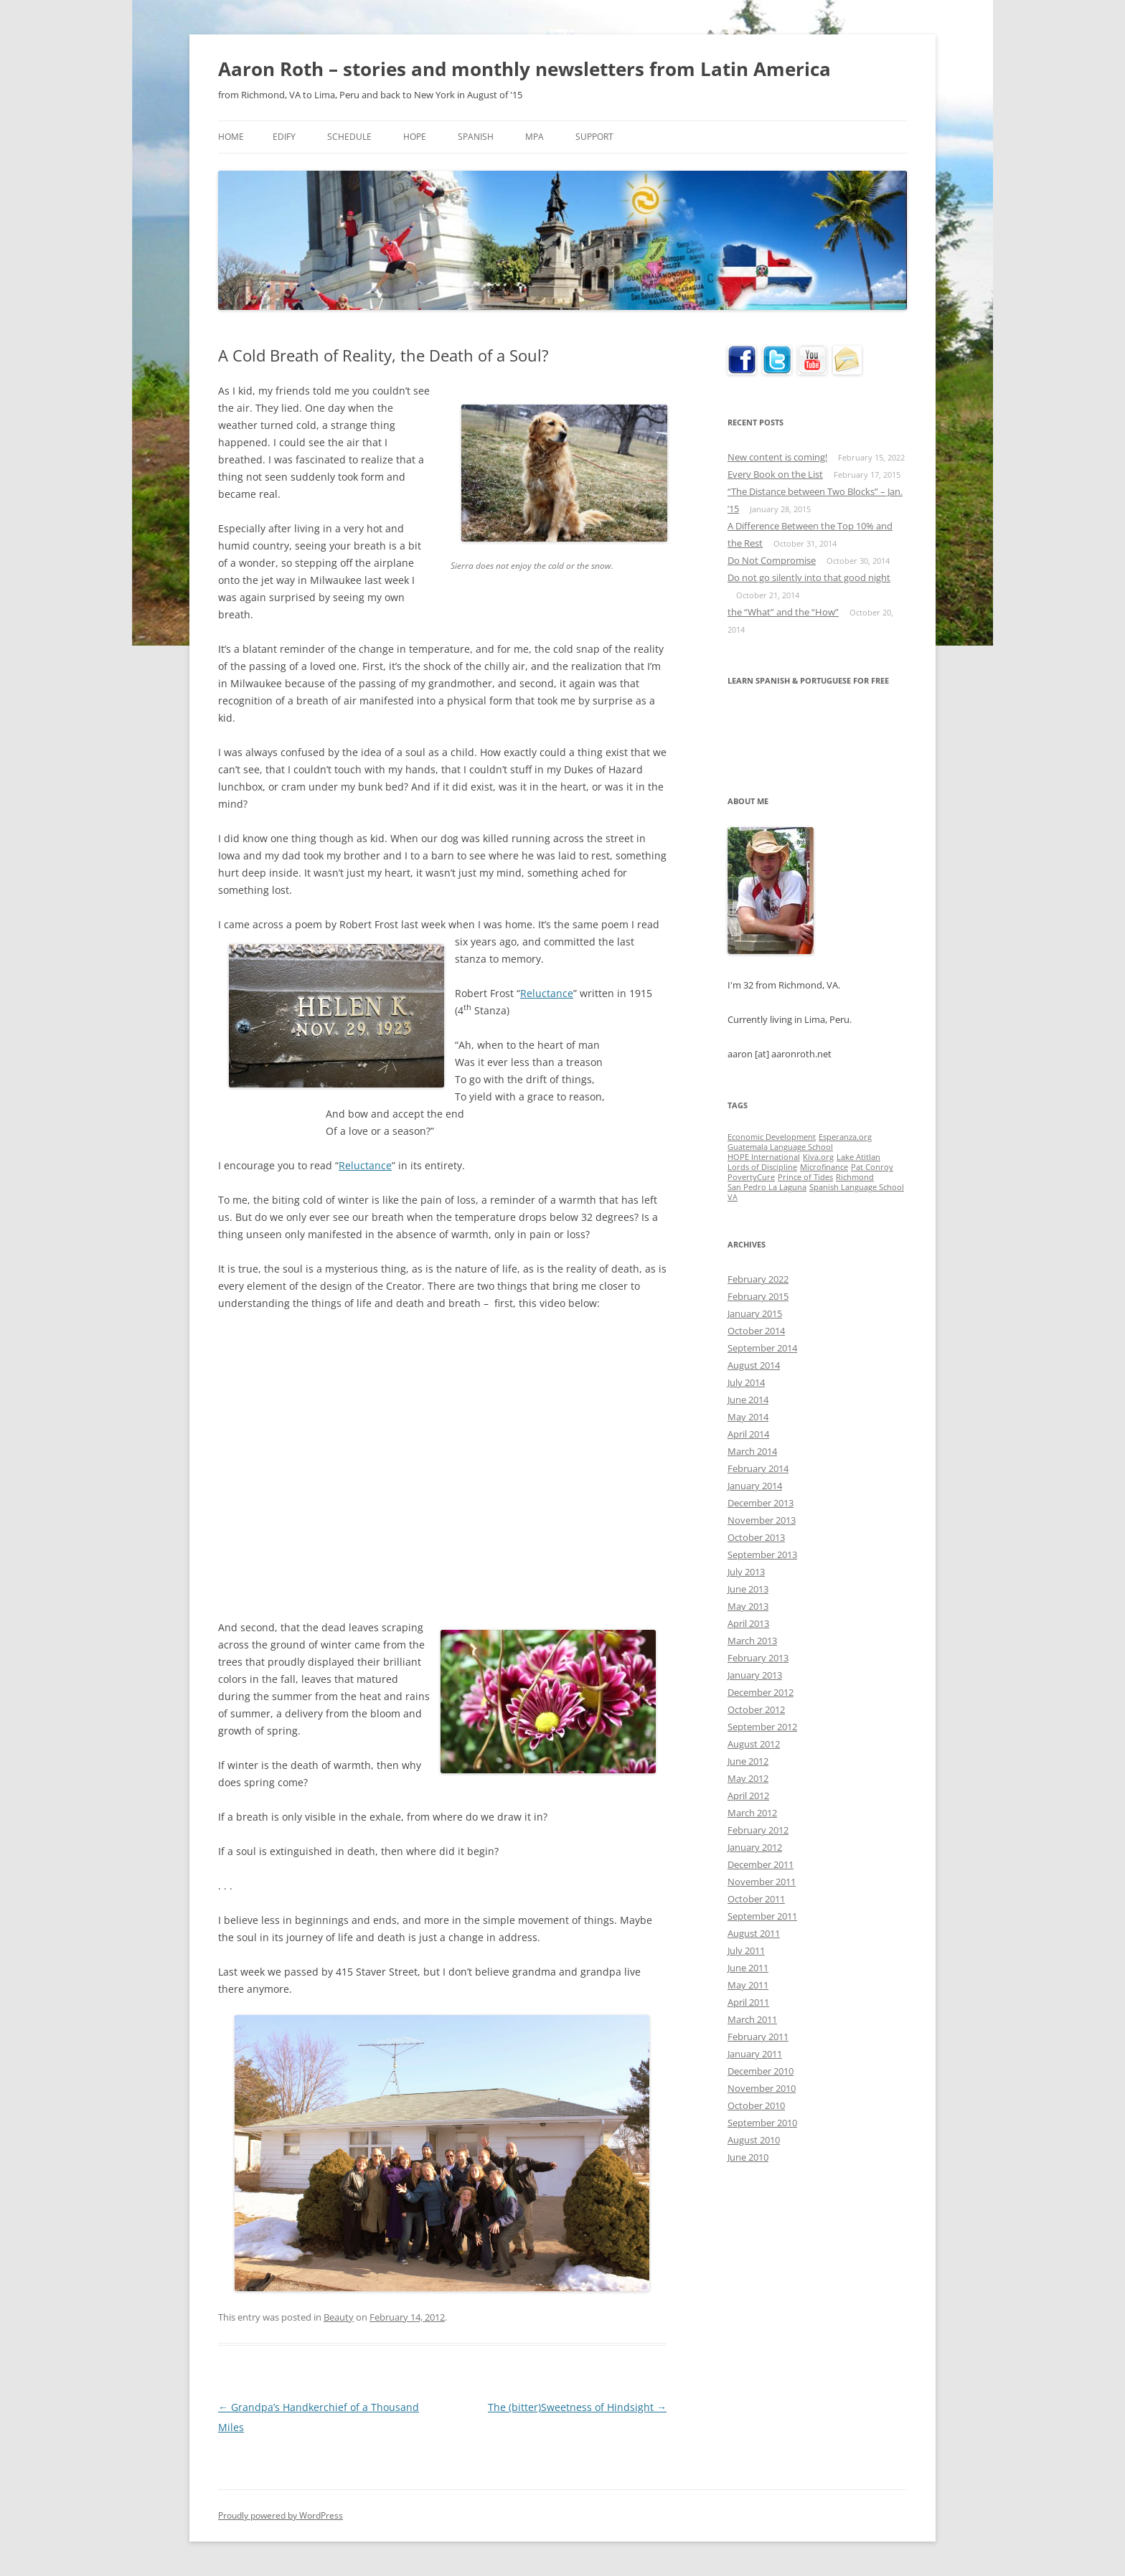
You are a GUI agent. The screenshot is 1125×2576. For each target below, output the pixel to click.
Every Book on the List (775, 474)
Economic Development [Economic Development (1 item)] (772, 1137)
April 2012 (748, 1795)
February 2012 (758, 1830)
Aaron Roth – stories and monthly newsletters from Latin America (524, 69)
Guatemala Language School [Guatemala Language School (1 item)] (780, 1147)
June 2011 (748, 1967)
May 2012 (748, 1778)
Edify (284, 137)
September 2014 (762, 1347)
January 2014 (755, 1485)
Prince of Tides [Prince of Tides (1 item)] (805, 1177)
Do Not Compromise (772, 560)
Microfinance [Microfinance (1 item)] (824, 1167)
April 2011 (748, 2002)
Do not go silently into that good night (809, 577)
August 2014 (754, 1365)
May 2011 (748, 1984)
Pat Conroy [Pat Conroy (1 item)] (872, 1167)
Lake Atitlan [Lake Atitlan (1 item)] (858, 1157)
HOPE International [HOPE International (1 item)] (764, 1157)
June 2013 (748, 1588)
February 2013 (758, 1657)
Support (594, 137)
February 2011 (758, 2036)
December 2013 (761, 1502)
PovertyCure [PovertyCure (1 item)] (751, 1177)
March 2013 (752, 1640)
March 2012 (752, 1812)
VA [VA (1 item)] (733, 1197)
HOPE (414, 137)
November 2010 (762, 2088)
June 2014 (748, 1399)
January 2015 (755, 1313)
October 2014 (756, 1330)
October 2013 (756, 1537)
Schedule (349, 137)
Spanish (476, 137)
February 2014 (758, 1468)
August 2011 (754, 1933)
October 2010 (756, 2105)
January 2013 (755, 1675)
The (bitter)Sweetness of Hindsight (577, 2407)
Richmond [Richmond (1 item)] (855, 1177)
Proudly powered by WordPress (280, 2515)
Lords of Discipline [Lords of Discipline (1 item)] (762, 1167)
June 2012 (748, 1761)
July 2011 (746, 1950)
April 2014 (748, 1434)
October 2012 (756, 1709)
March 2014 (752, 1451)
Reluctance (546, 993)
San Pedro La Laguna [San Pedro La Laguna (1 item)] (767, 1187)
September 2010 (762, 2122)
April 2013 (748, 1623)
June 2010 (748, 2157)
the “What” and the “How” (783, 611)
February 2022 (758, 1279)
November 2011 (762, 1881)
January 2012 (755, 1847)
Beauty (339, 2317)
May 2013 (748, 1606)
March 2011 (752, 2019)
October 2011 (756, 1898)
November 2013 (762, 1520)
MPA (534, 137)
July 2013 (746, 1571)
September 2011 (762, 1916)
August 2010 (754, 2139)
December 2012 (761, 1692)
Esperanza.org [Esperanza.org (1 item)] (845, 1137)
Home (231, 137)
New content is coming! (777, 456)
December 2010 (761, 2071)
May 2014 (748, 1416)
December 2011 (761, 1864)
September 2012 (762, 1726)
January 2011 (755, 2053)
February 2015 (758, 1296)
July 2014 (746, 1382)
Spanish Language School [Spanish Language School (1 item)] (856, 1187)
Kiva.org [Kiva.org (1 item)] (818, 1157)
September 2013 (762, 1554)
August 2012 (754, 1743)
